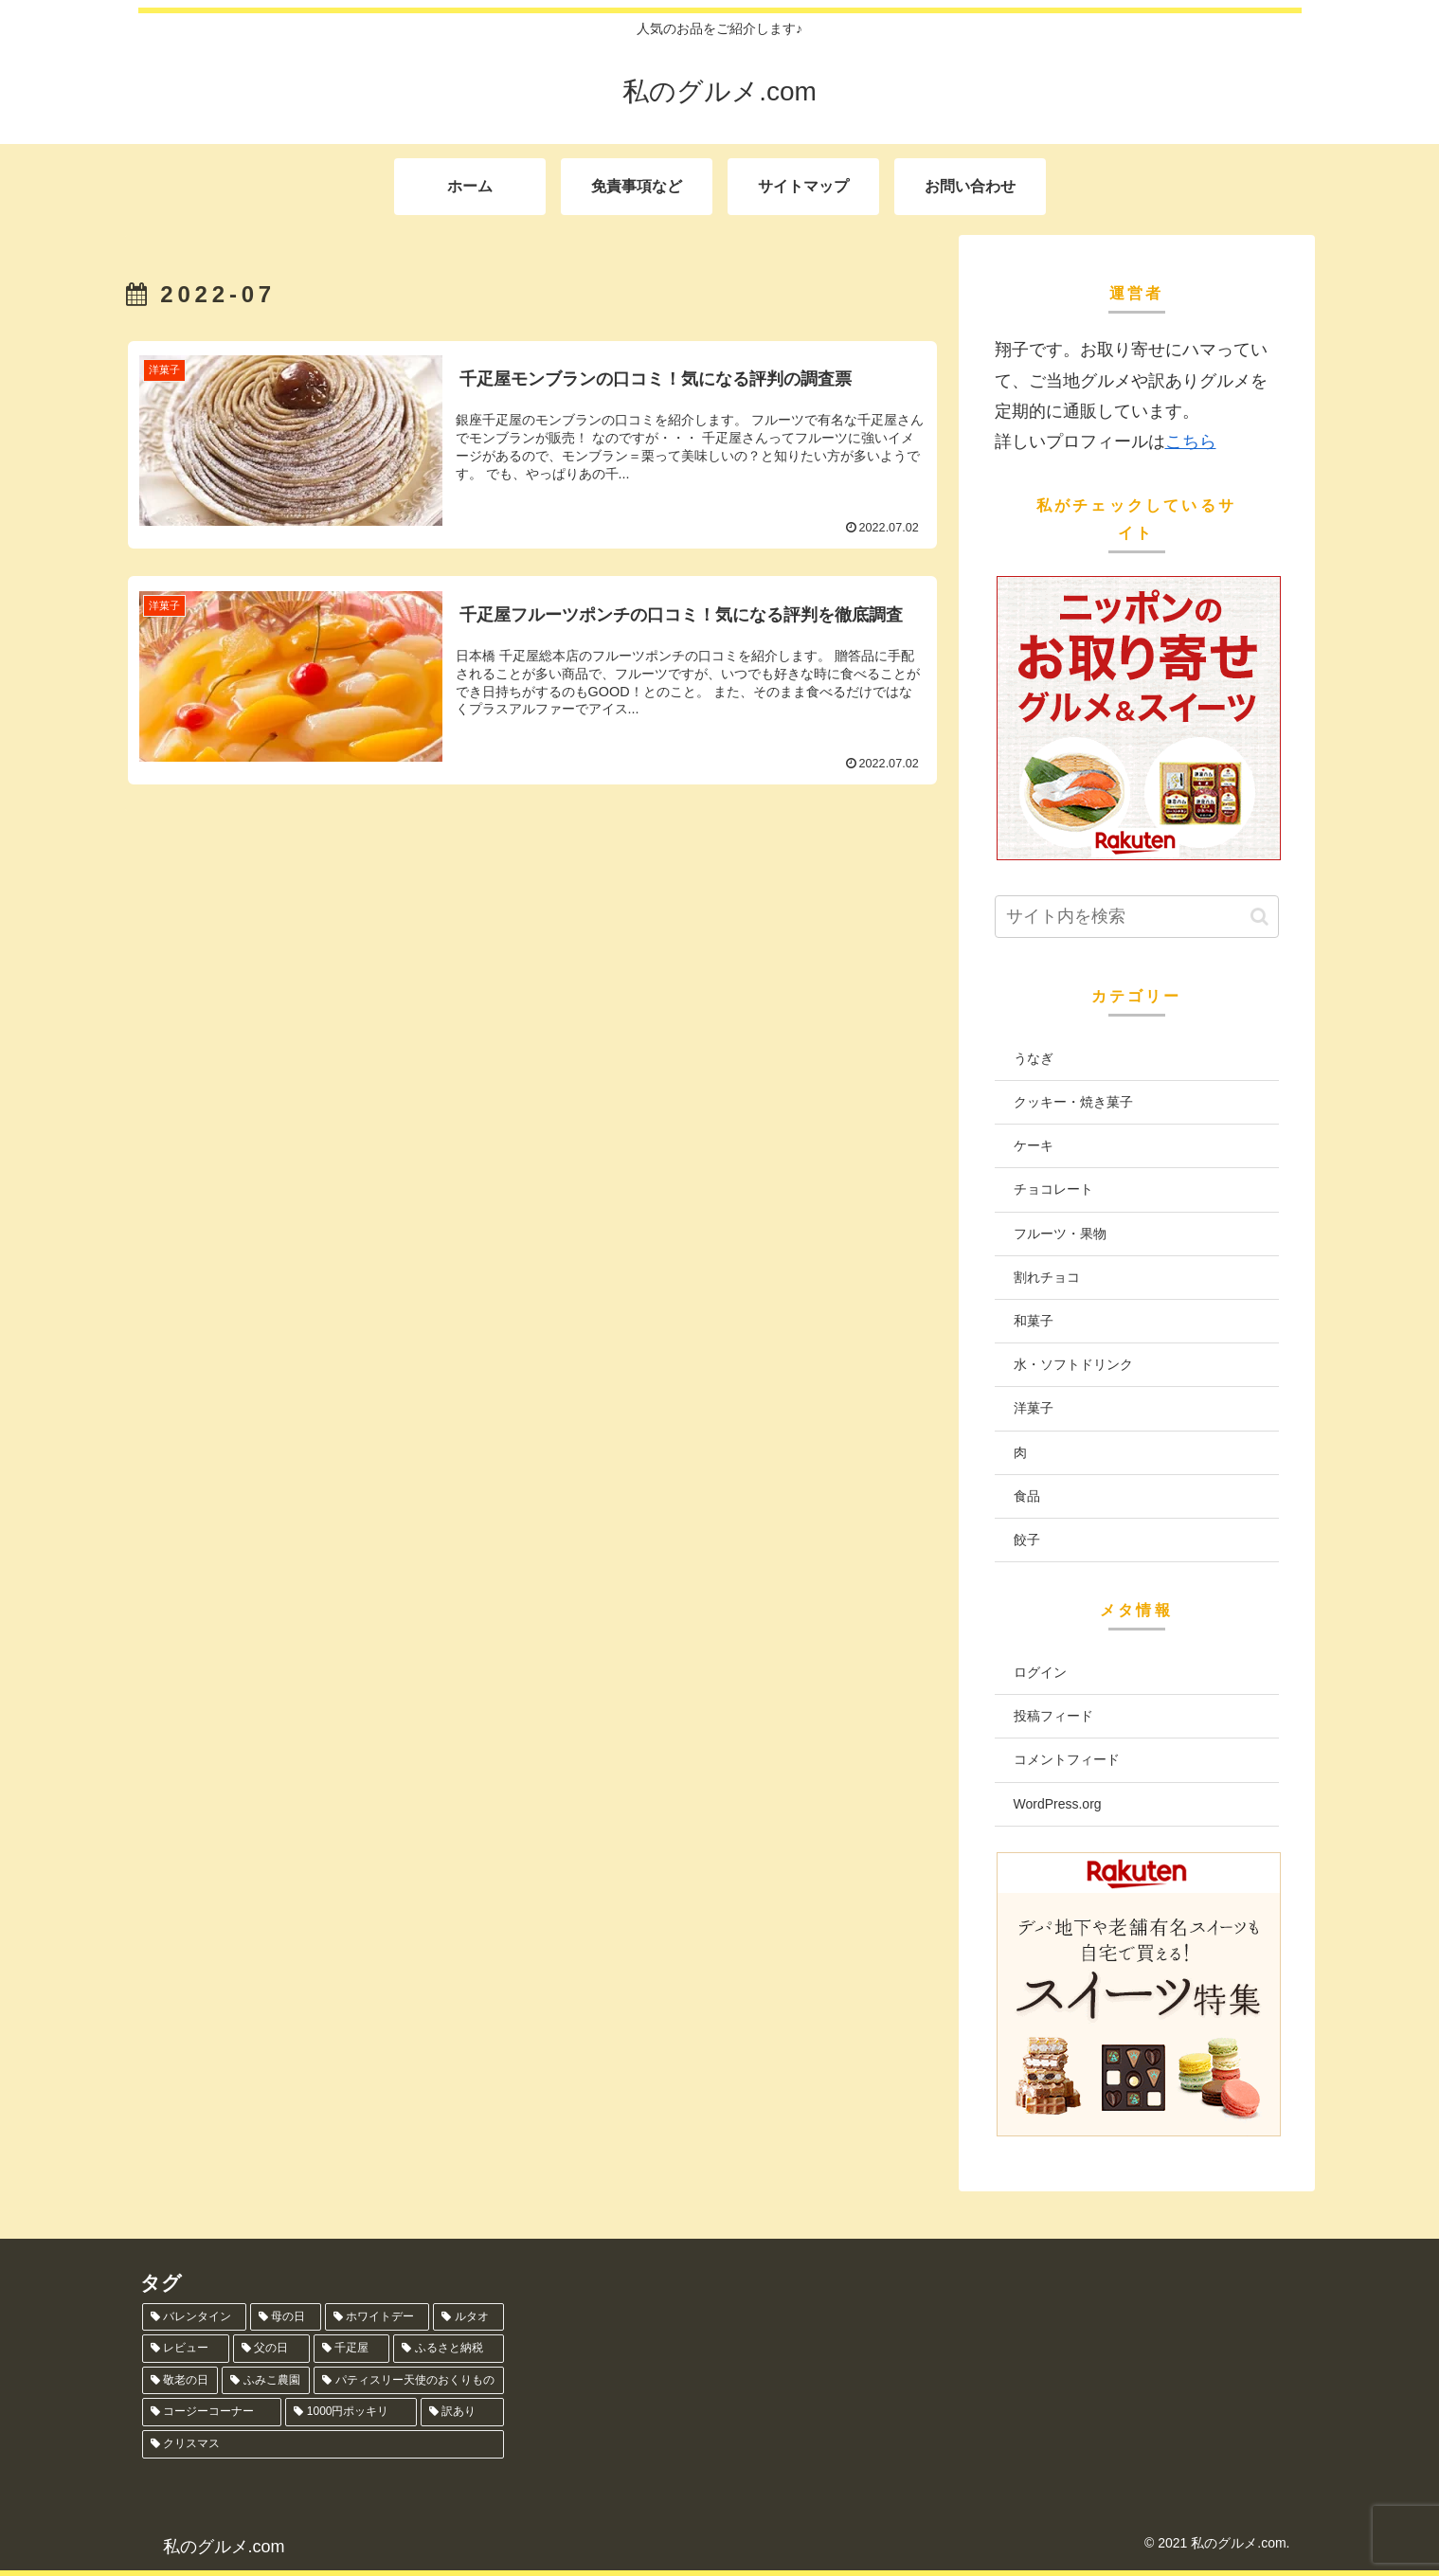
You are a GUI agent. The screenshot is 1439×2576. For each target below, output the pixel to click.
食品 (1027, 1496)
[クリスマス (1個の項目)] (323, 2444)
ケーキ (1033, 1145)
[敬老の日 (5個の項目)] (180, 2381)
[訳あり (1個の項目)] (462, 2412)
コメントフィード (1067, 1759)
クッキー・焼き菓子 (1073, 1101)
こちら (1190, 441)
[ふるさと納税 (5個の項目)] (448, 2348)
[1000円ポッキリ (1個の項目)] (351, 2412)
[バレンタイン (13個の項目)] (194, 2317)
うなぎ (1033, 1058)
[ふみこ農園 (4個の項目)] (266, 2381)
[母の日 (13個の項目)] (285, 2317)
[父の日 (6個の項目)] (271, 2348)
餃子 (1027, 1539)
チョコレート (1053, 1189)
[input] (1137, 916)
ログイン (1040, 1672)
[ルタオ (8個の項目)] (468, 2317)
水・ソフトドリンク (1073, 1364)
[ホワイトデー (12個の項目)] (377, 2317)
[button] (1259, 917)
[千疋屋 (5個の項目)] (352, 2348)
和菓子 (1033, 1320)
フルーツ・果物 (1060, 1233)
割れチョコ (1047, 1277)
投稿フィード (1053, 1715)
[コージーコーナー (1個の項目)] (212, 2412)
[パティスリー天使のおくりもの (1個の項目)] (409, 2381)
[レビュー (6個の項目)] (186, 2348)
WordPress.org (1058, 1803)
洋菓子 (1033, 1407)
